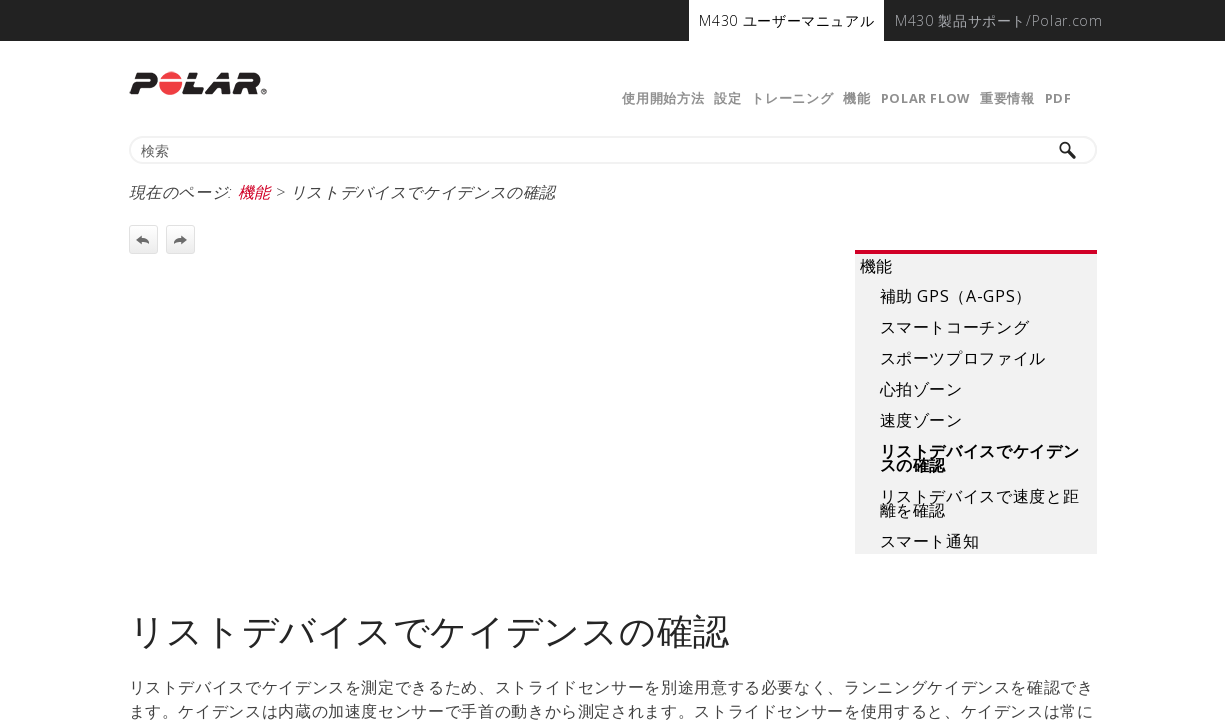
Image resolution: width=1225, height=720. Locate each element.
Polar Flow (925, 98)
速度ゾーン (921, 420)
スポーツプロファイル (963, 358)
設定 (727, 98)
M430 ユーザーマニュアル (786, 20)
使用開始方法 (663, 98)
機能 (856, 98)
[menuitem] (786, 20)
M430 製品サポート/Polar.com (998, 20)
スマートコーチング (955, 327)
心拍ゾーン (921, 389)
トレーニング (792, 98)
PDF (1058, 98)
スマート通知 (930, 541)
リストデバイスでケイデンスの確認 (980, 458)
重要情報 (1007, 98)
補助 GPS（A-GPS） (956, 296)
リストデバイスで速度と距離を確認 (980, 503)
